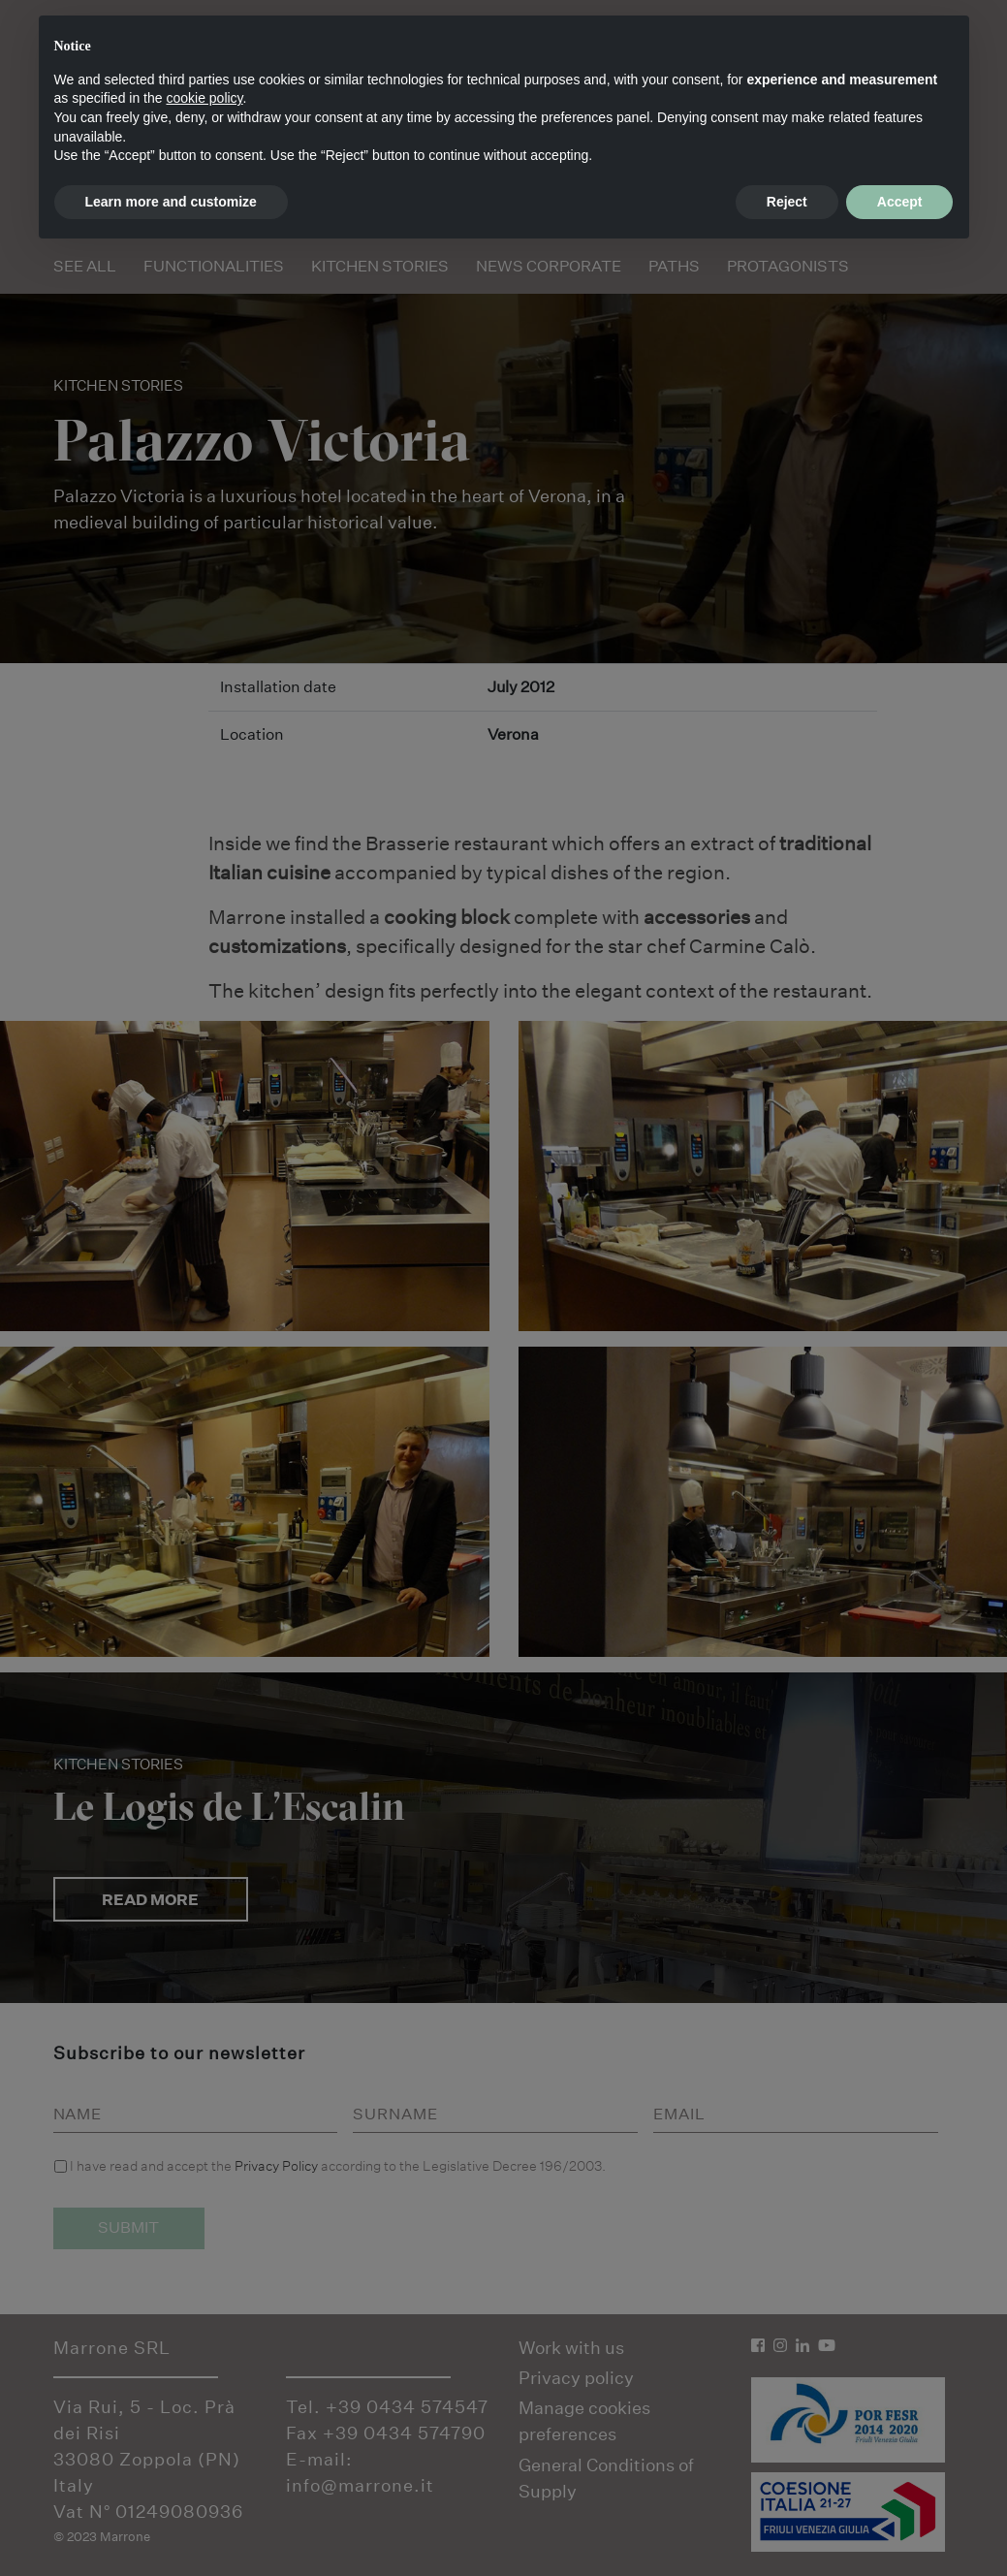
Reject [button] (787, 201)
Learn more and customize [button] (171, 201)
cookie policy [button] (204, 98)
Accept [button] (900, 201)
